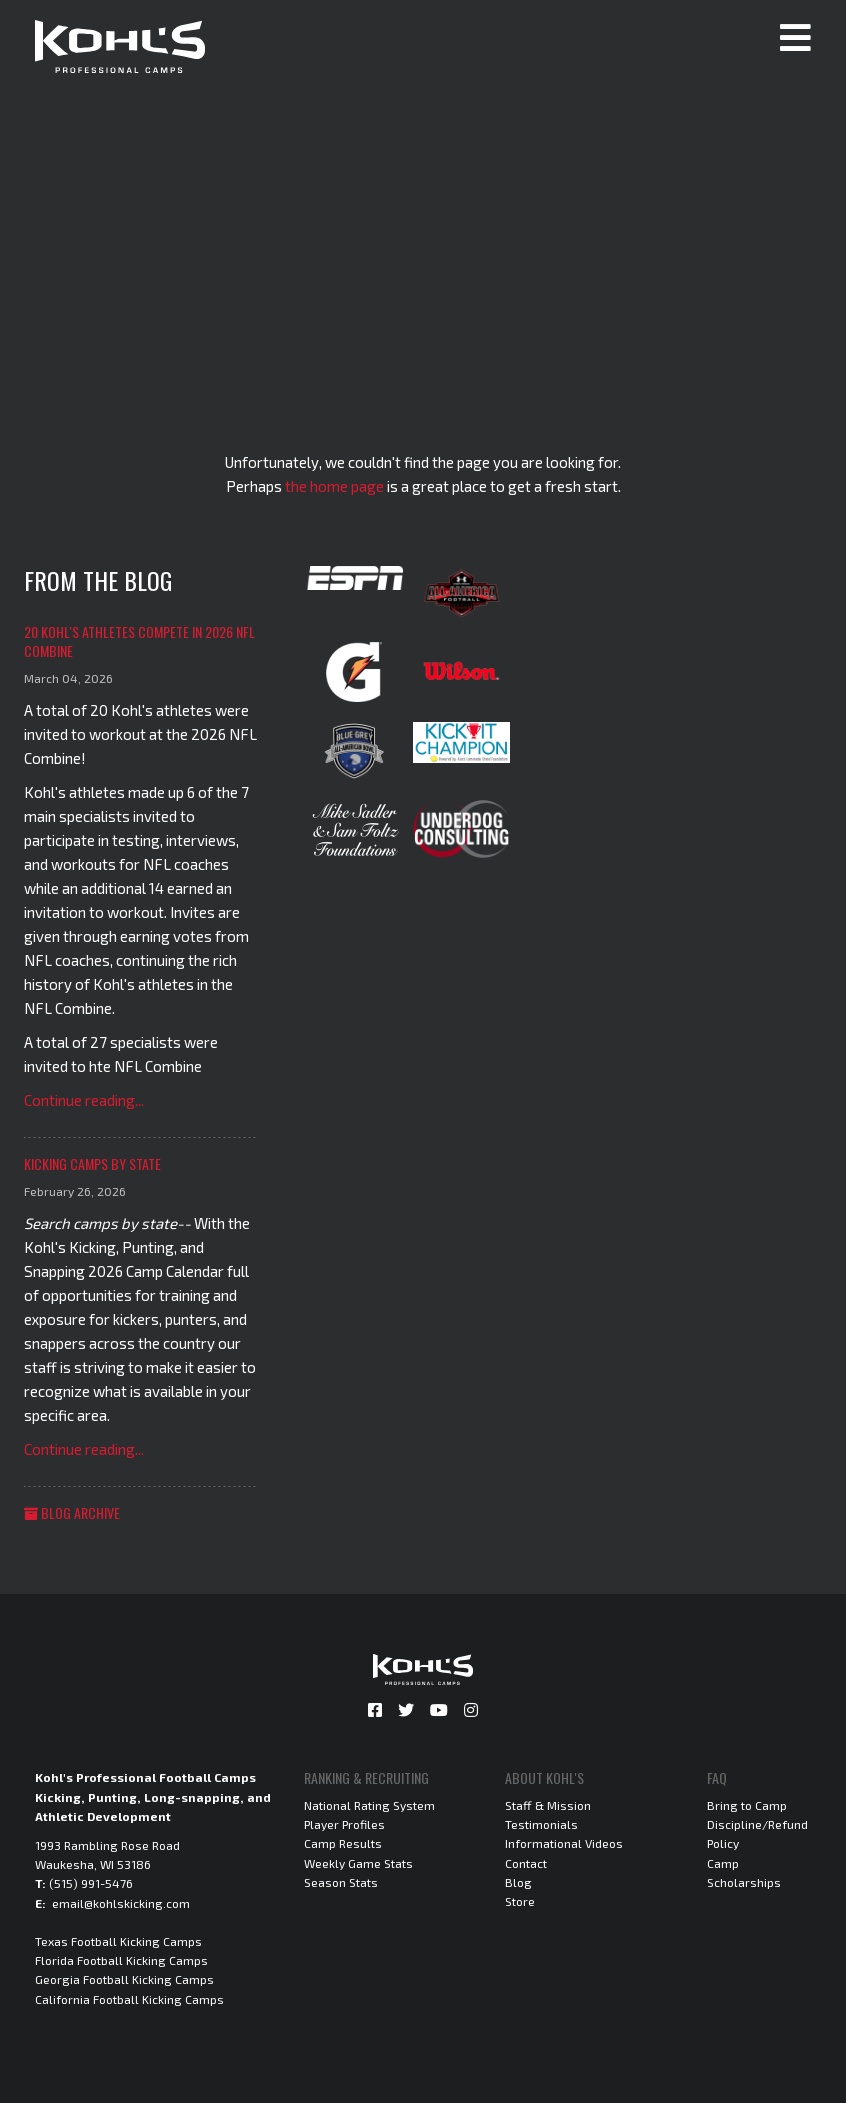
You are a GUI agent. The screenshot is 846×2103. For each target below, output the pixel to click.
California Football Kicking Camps (129, 1999)
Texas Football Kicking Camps (118, 1941)
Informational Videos (564, 1843)
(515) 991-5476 (91, 1883)
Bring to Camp (747, 1805)
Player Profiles (344, 1824)
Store (520, 1901)
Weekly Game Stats (358, 1863)
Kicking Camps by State (92, 1163)
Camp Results (343, 1843)
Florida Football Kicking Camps (121, 1960)
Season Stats (341, 1882)
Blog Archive (72, 1512)
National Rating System (369, 1805)
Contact (526, 1863)
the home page (334, 486)
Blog (518, 1882)
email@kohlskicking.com (121, 1903)
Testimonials (541, 1824)
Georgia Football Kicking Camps (124, 1979)
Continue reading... (84, 1100)
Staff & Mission (548, 1805)
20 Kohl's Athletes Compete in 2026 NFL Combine (139, 641)
